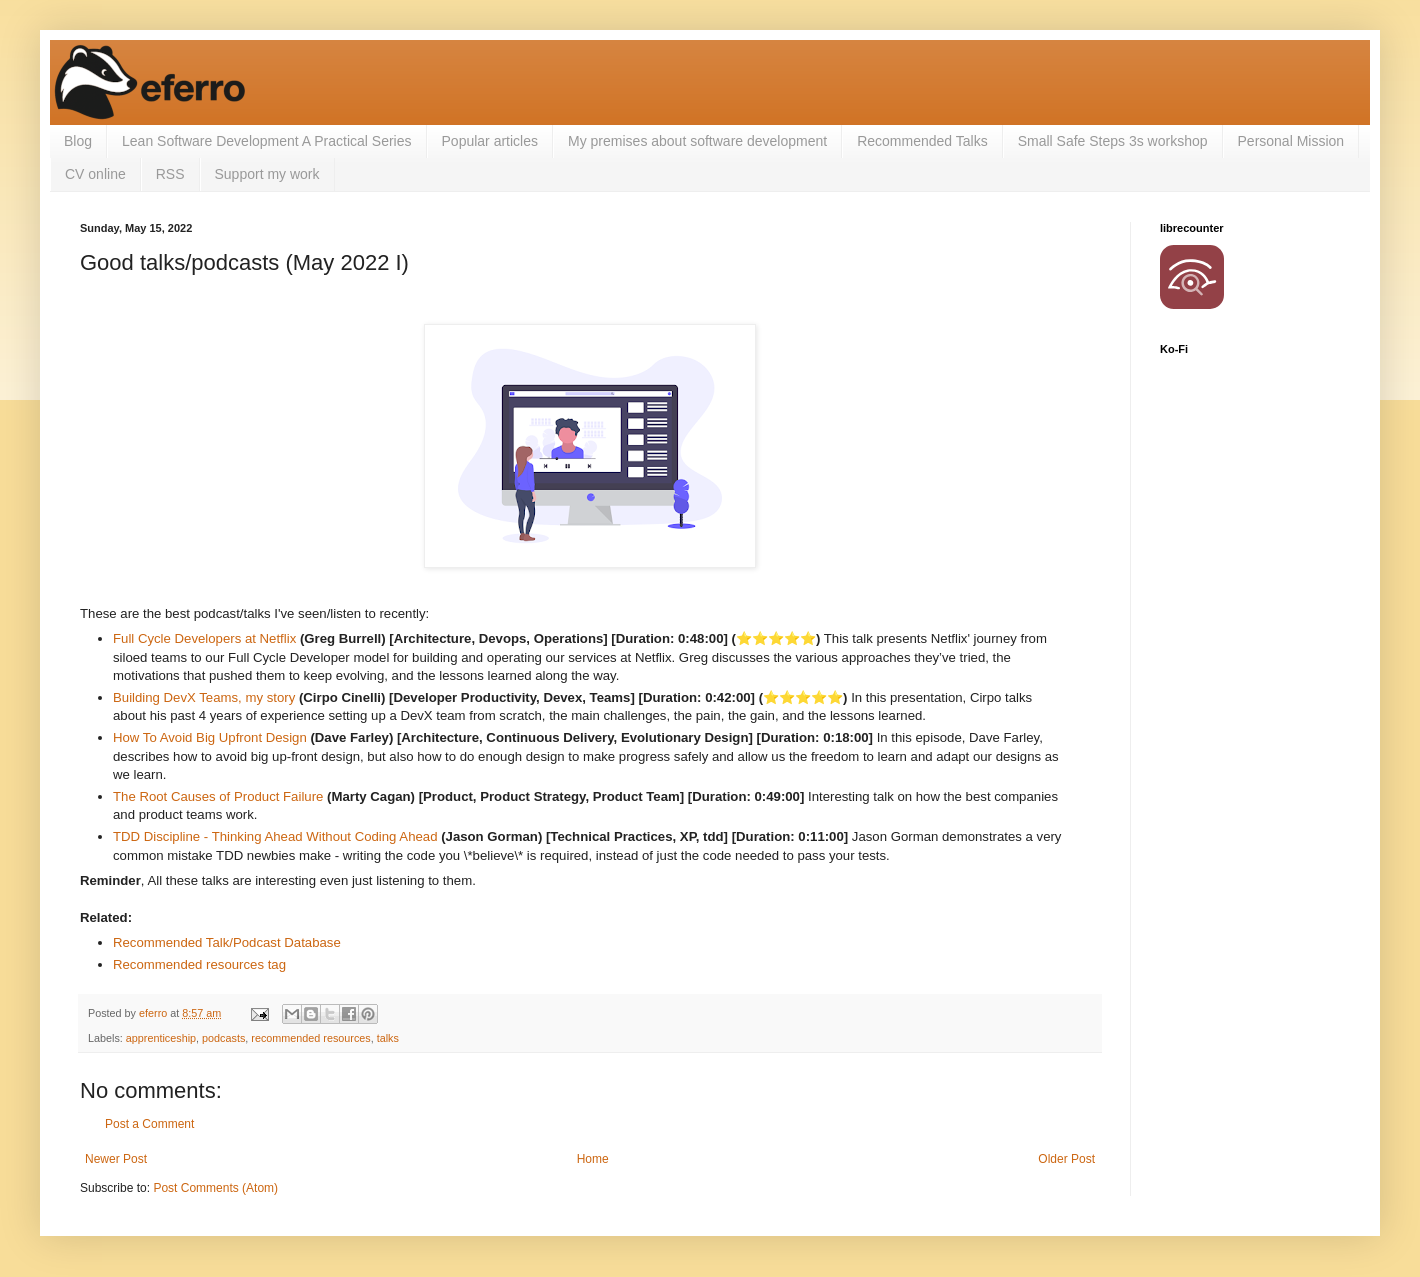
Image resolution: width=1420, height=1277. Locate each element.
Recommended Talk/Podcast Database (227, 942)
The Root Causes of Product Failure (218, 796)
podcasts (223, 1038)
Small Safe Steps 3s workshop (1113, 141)
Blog (78, 141)
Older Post (1066, 1159)
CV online (95, 174)
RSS (170, 174)
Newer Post (116, 1159)
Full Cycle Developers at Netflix (204, 638)
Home (593, 1159)
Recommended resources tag (199, 964)
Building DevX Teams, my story (204, 697)
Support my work (267, 174)
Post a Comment (149, 1124)
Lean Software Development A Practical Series (267, 141)
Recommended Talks (922, 141)
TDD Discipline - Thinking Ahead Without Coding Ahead (275, 836)
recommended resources (310, 1038)
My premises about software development (697, 141)
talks (388, 1038)
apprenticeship (161, 1038)
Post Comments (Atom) (215, 1188)
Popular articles (490, 141)
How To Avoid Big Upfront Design (210, 737)
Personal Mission (1291, 141)
